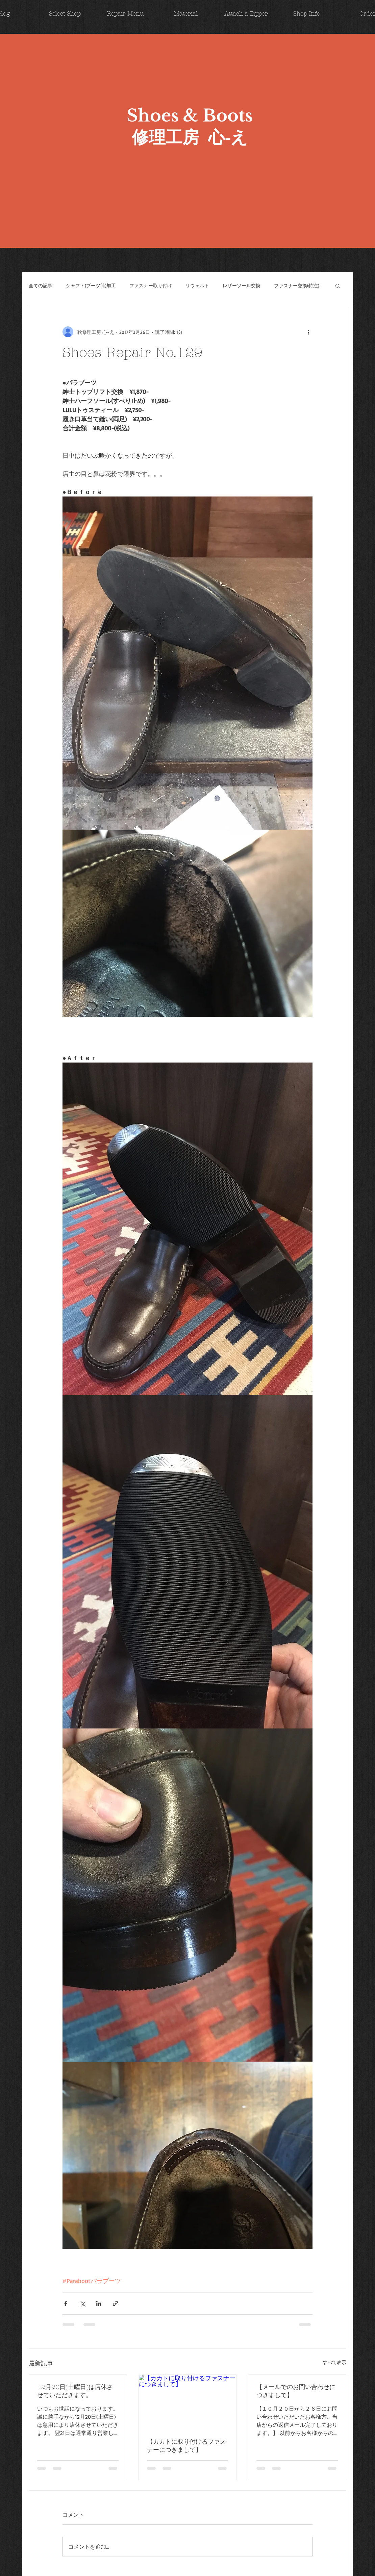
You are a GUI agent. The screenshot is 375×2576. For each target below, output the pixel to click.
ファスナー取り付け (150, 285)
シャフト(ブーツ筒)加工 (91, 285)
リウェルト (197, 285)
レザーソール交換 (241, 285)
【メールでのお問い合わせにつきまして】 (295, 2391)
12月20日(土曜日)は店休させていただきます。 (75, 2391)
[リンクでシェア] (115, 2303)
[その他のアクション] (308, 332)
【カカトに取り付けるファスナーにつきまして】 (186, 2445)
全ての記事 (40, 285)
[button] (337, 285)
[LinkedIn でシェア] (99, 2303)
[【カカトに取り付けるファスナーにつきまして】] (187, 2402)
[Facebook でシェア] (65, 2303)
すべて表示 (334, 2362)
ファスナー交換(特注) (296, 285)
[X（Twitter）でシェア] (82, 2303)
